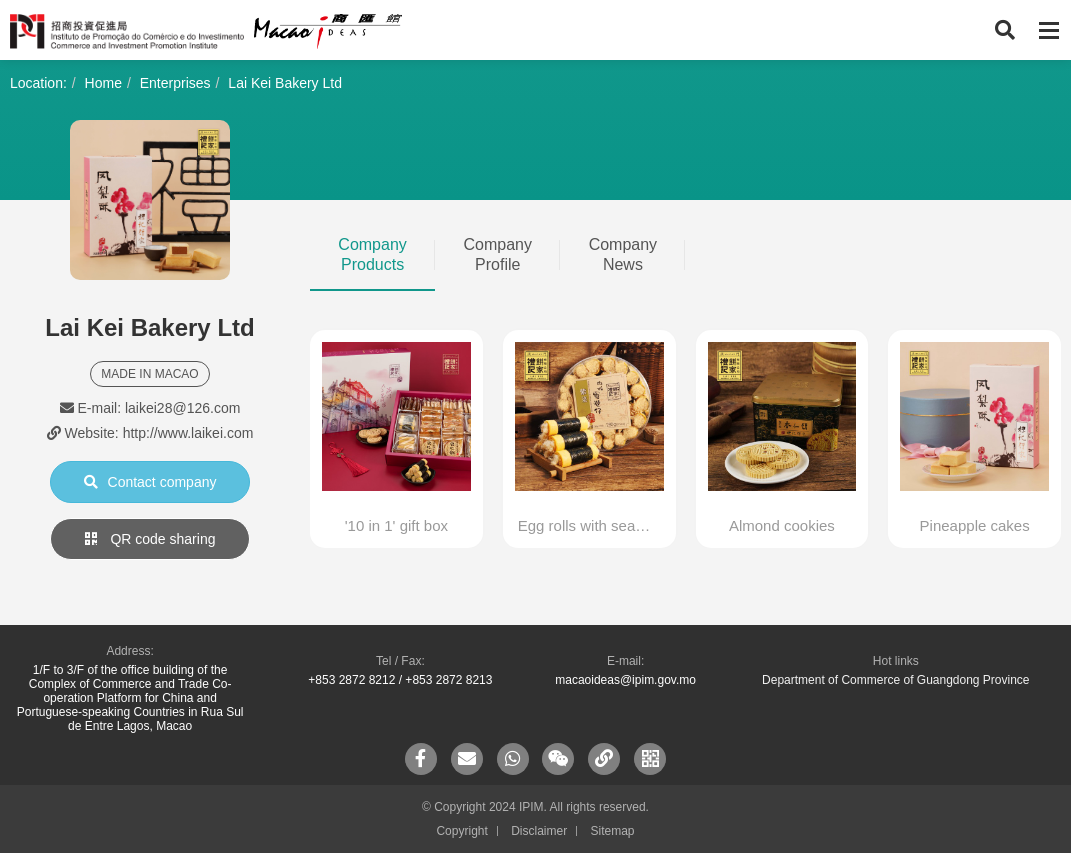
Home (103, 83)
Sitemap (613, 831)
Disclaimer (539, 831)
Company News (623, 254)
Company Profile (497, 254)
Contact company (150, 482)
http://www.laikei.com (188, 433)
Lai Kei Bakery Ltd (285, 83)
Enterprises (175, 83)
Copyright (461, 831)
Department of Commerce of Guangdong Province (895, 680)
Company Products (372, 254)
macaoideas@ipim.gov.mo (625, 680)
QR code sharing (150, 539)
